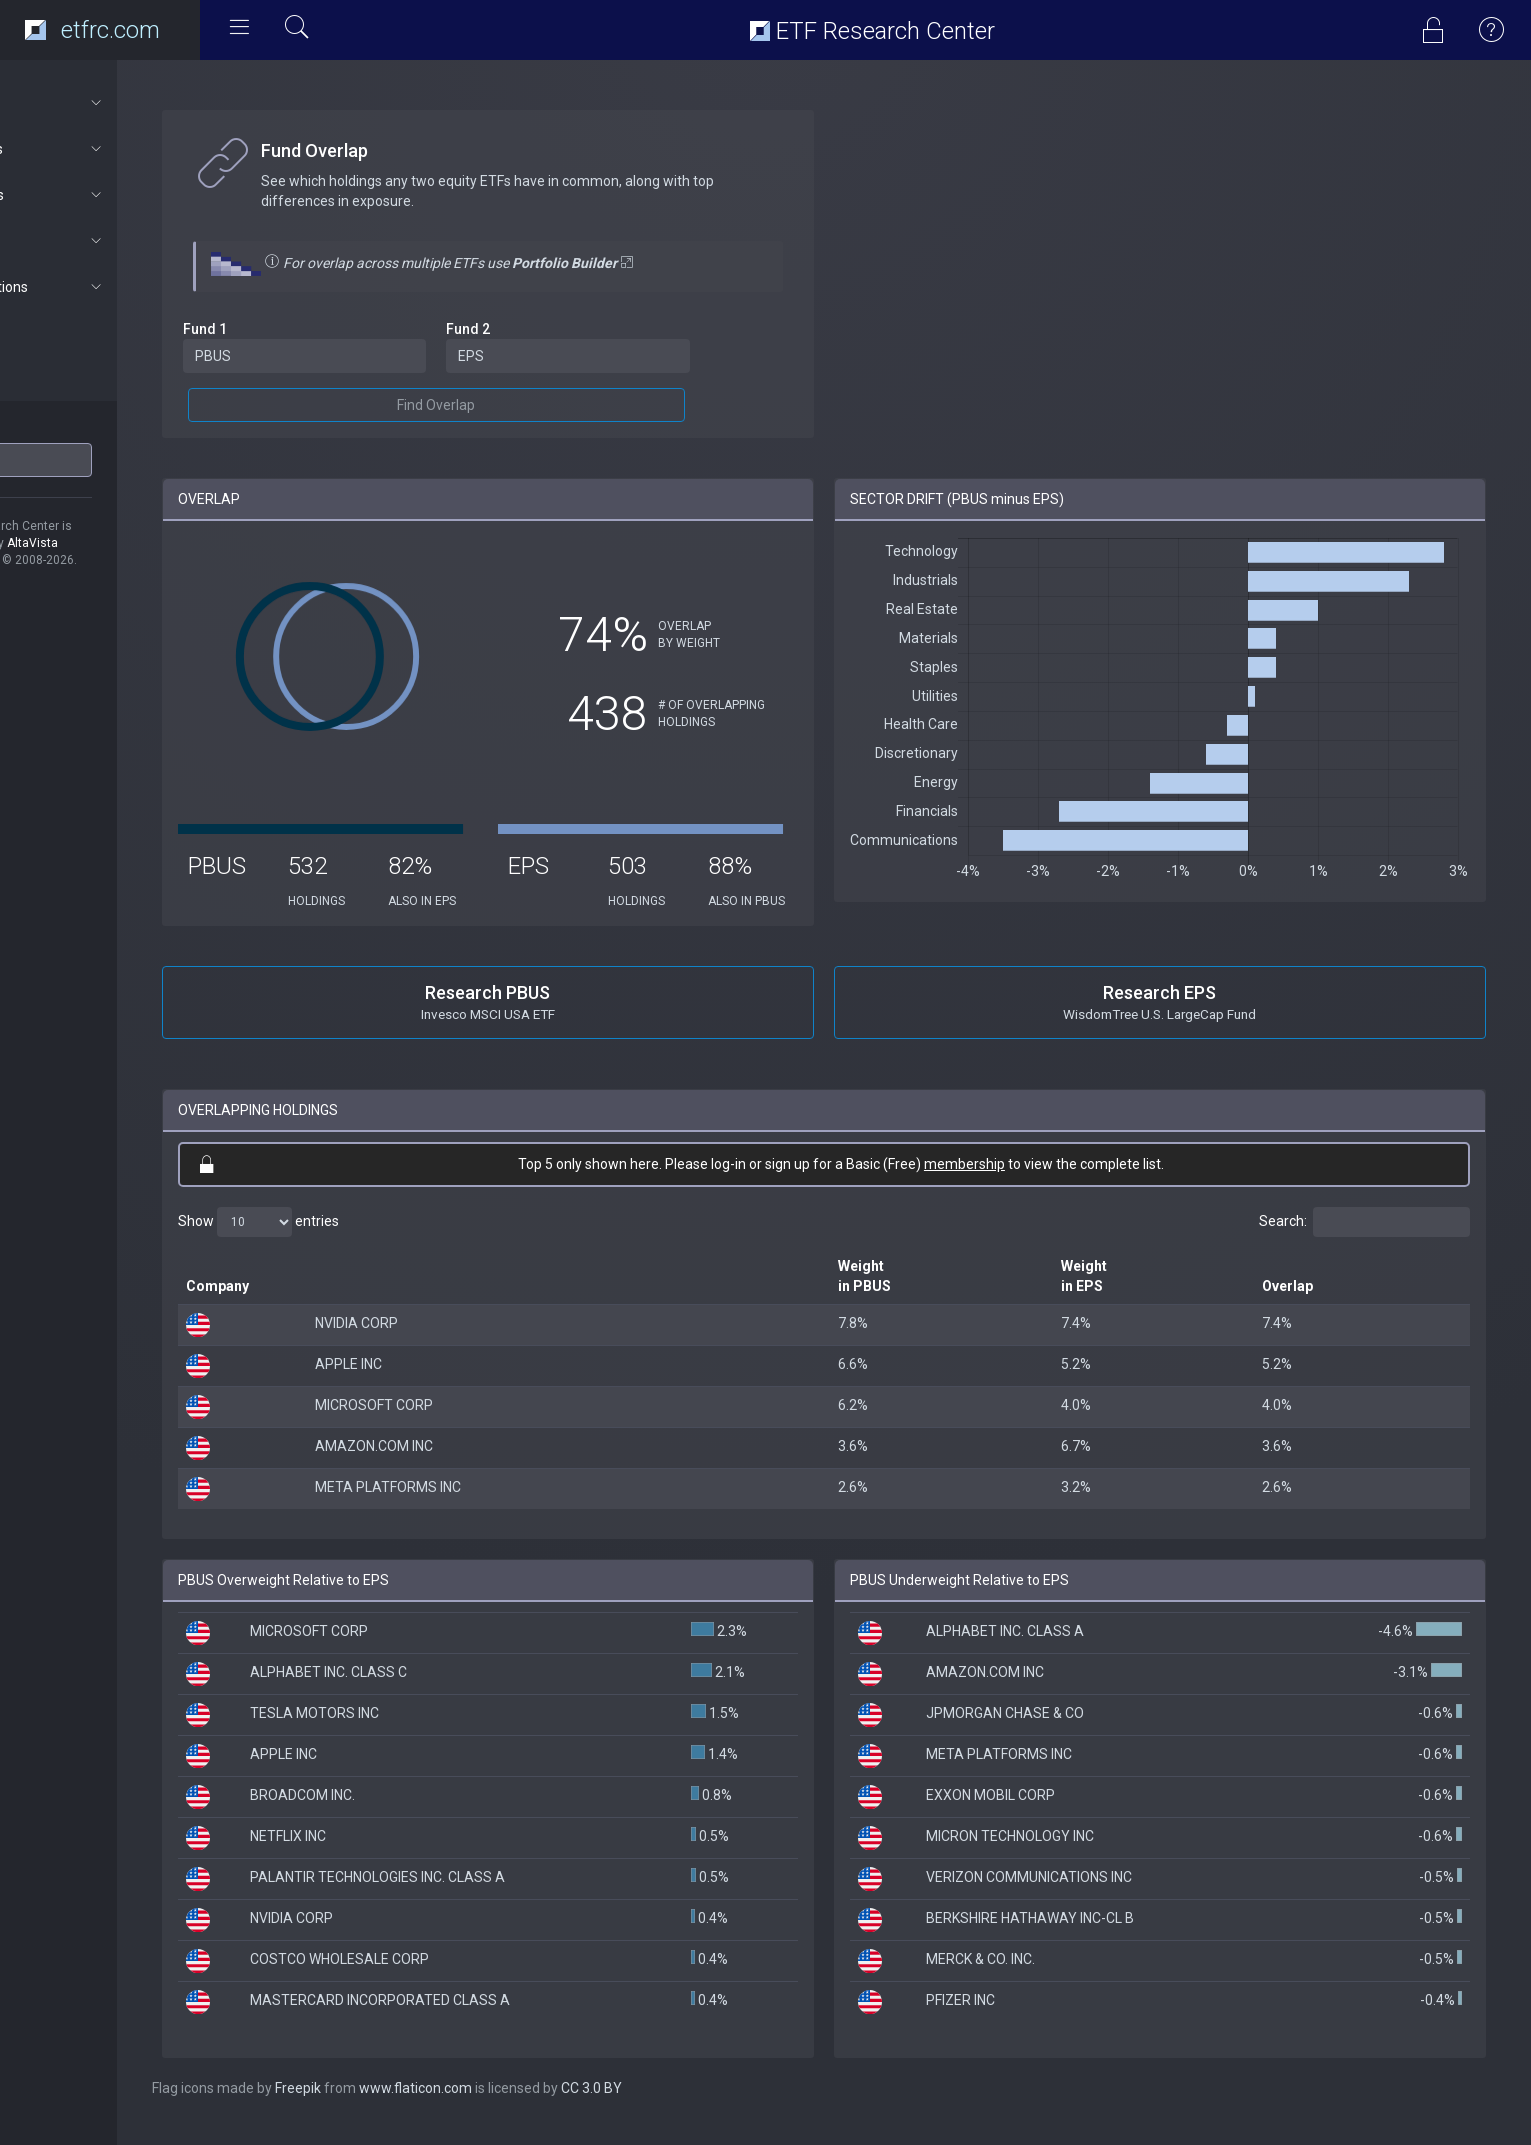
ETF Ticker (53, 429)
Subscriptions (106, 287)
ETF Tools (106, 149)
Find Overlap (502, 405)
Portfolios (106, 195)
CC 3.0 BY (674, 2105)
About (106, 103)
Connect (106, 241)
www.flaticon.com (498, 2105)
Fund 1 (288, 329)
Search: (1364, 1239)
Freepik (381, 2105)
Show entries (341, 1239)
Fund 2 (534, 329)
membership (1006, 1181)
